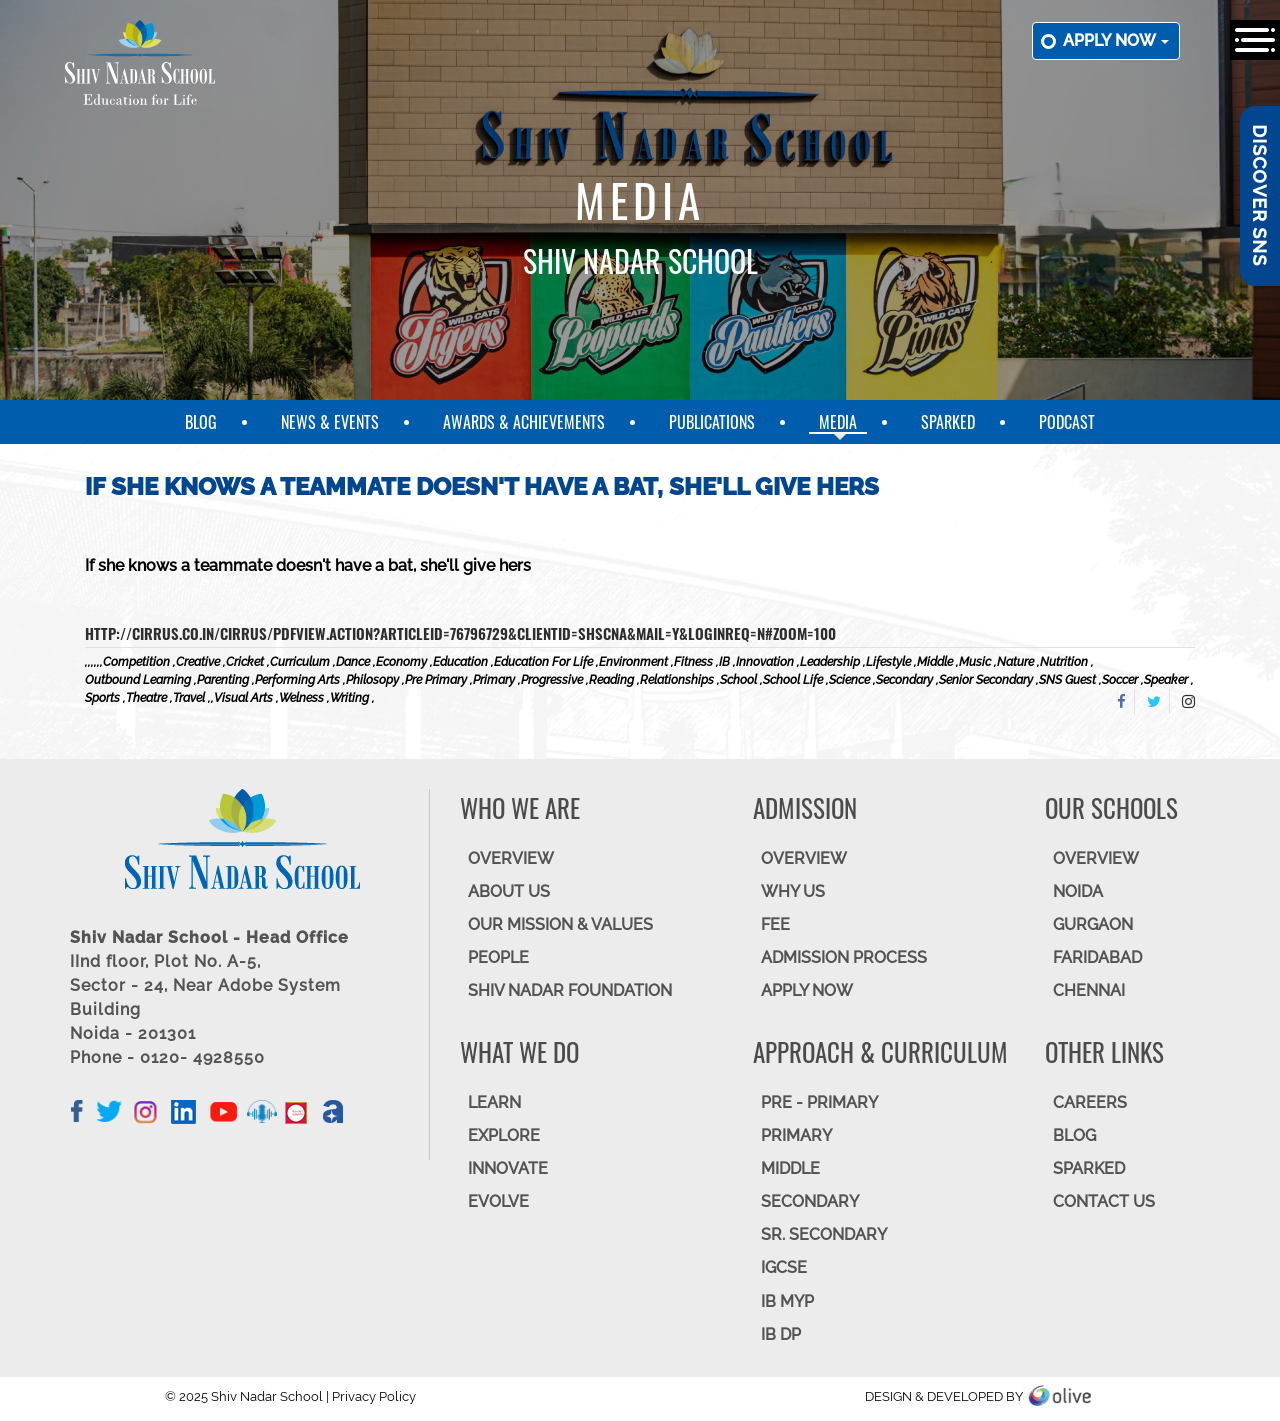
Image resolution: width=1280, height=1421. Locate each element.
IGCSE (784, 1267)
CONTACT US (1104, 1201)
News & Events (330, 422)
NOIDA (1078, 891)
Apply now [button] (1116, 40)
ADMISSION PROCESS (844, 957)
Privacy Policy (374, 1396)
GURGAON (1093, 924)
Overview (1096, 858)
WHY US (793, 891)
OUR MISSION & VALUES (560, 924)
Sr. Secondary (824, 1234)
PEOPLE (498, 957)
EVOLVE (498, 1201)
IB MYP (787, 1301)
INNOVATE (508, 1168)
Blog (201, 422)
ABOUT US (509, 891)
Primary (796, 1135)
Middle (790, 1168)
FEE (775, 924)
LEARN (494, 1102)
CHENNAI (1089, 990)
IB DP (781, 1334)
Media (838, 422)
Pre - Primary (819, 1102)
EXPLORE (504, 1135)
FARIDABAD (1097, 957)
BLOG (1074, 1135)
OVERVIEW (511, 858)
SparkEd (948, 422)
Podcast (1067, 422)
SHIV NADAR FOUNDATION (570, 990)
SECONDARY (810, 1201)
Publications (712, 422)
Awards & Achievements (524, 422)
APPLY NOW (807, 990)
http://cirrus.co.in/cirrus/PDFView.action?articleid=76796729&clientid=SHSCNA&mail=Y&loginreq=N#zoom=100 (460, 633)
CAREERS (1090, 1102)
